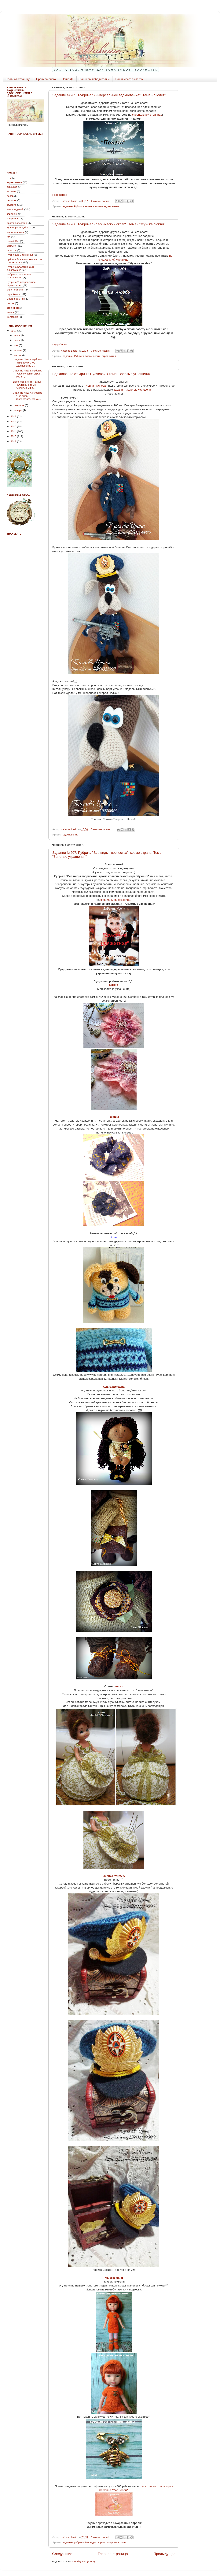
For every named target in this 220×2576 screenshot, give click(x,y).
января (18, 410)
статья (10, 303)
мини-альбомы (15, 232)
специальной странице (147, 114)
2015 (14, 426)
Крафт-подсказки (17, 223)
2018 (14, 330)
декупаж (11, 200)
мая (16, 345)
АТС (9, 177)
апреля (18, 350)
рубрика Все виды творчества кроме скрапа (100, 2542)
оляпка (118, 1686)
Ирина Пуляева (96, 385)
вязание (11, 191)
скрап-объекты (15, 289)
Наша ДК (68, 79)
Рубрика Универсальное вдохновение (96, 206)
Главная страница (18, 79)
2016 (14, 421)
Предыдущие (164, 2554)
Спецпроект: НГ (16, 298)
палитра (11, 250)
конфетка (12, 218)
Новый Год (13, 241)
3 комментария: (100, 350)
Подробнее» (59, 194)
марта (17, 355)
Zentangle (12, 316)
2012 (14, 441)
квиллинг (12, 214)
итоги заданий (15, 209)
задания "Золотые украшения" (133, 389)
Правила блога (46, 79)
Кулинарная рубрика (19, 227)
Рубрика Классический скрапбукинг (95, 356)
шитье (10, 312)
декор (10, 196)
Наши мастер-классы (129, 79)
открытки (12, 245)
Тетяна (114, 984)
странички (13, 307)
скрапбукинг (14, 294)
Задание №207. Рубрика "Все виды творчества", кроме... (27, 395)
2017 (14, 416)
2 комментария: (100, 201)
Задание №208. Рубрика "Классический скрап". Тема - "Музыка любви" (108, 224)
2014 (14, 431)
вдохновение (70, 834)
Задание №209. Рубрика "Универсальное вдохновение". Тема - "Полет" (109, 95)
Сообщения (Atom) (83, 2561)
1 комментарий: (100, 2537)
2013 (14, 436)
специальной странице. (115, 899)
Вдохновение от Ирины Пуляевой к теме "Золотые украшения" (102, 374)
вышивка (12, 186)
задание (68, 206)
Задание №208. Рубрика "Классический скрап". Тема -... (27, 373)
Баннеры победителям (94, 79)
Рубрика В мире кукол (20, 254)
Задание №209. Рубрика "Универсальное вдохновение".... (27, 362)
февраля (19, 405)
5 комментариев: (101, 829)
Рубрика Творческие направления (19, 276)
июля (17, 335)
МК (8, 236)
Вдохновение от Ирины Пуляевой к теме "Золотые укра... (27, 384)
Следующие (62, 2554)
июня (17, 340)
